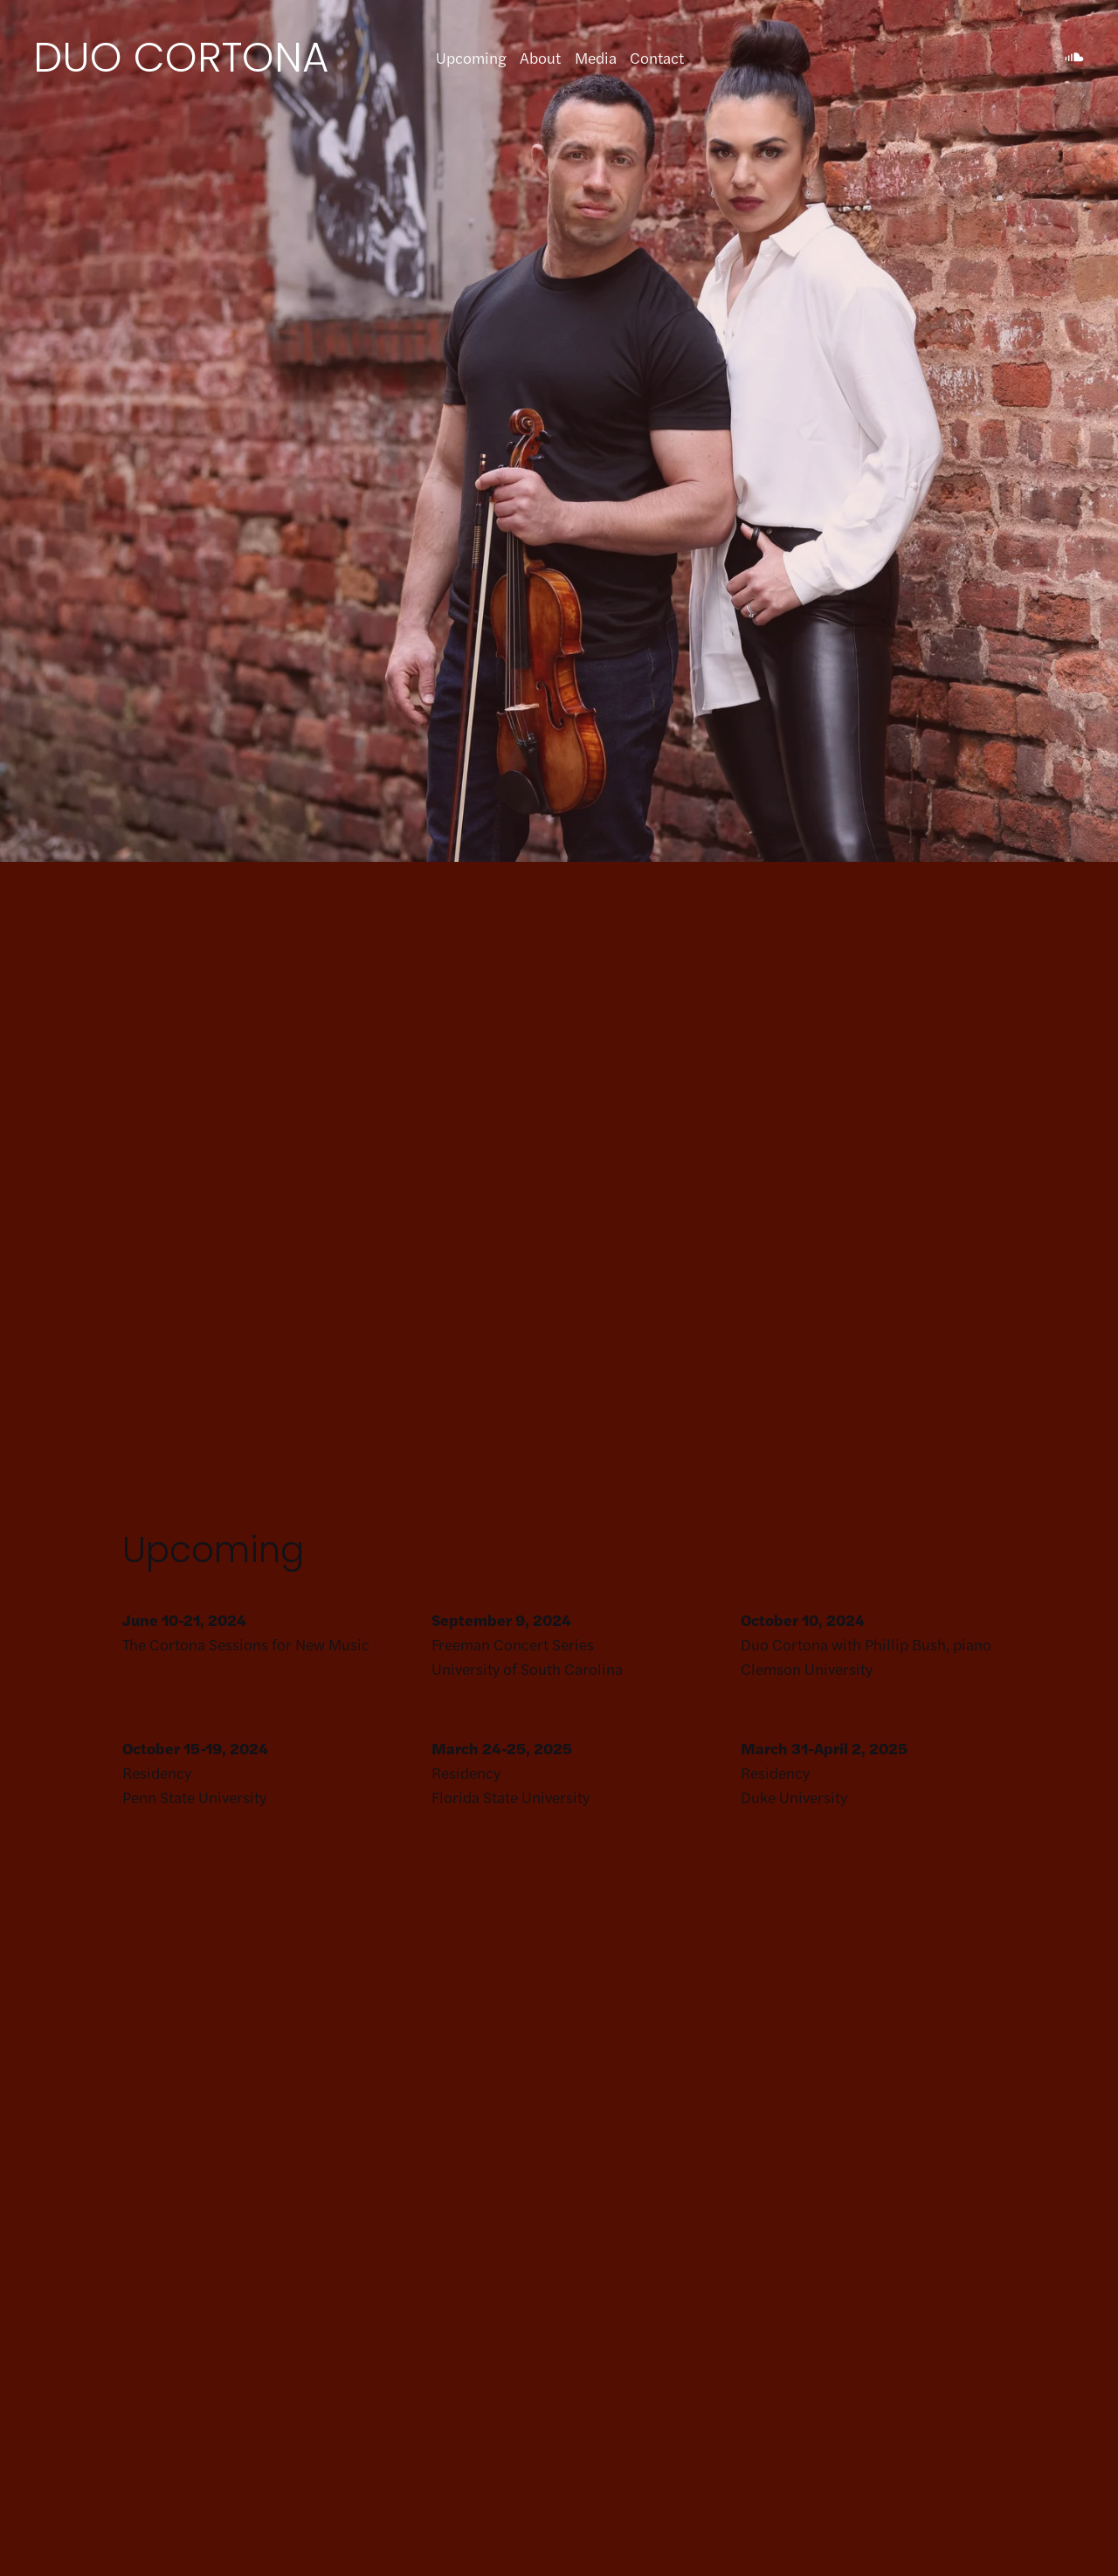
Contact (657, 57)
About (540, 57)
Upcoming (471, 57)
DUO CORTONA (180, 57)
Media (596, 57)
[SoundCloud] (1074, 57)
